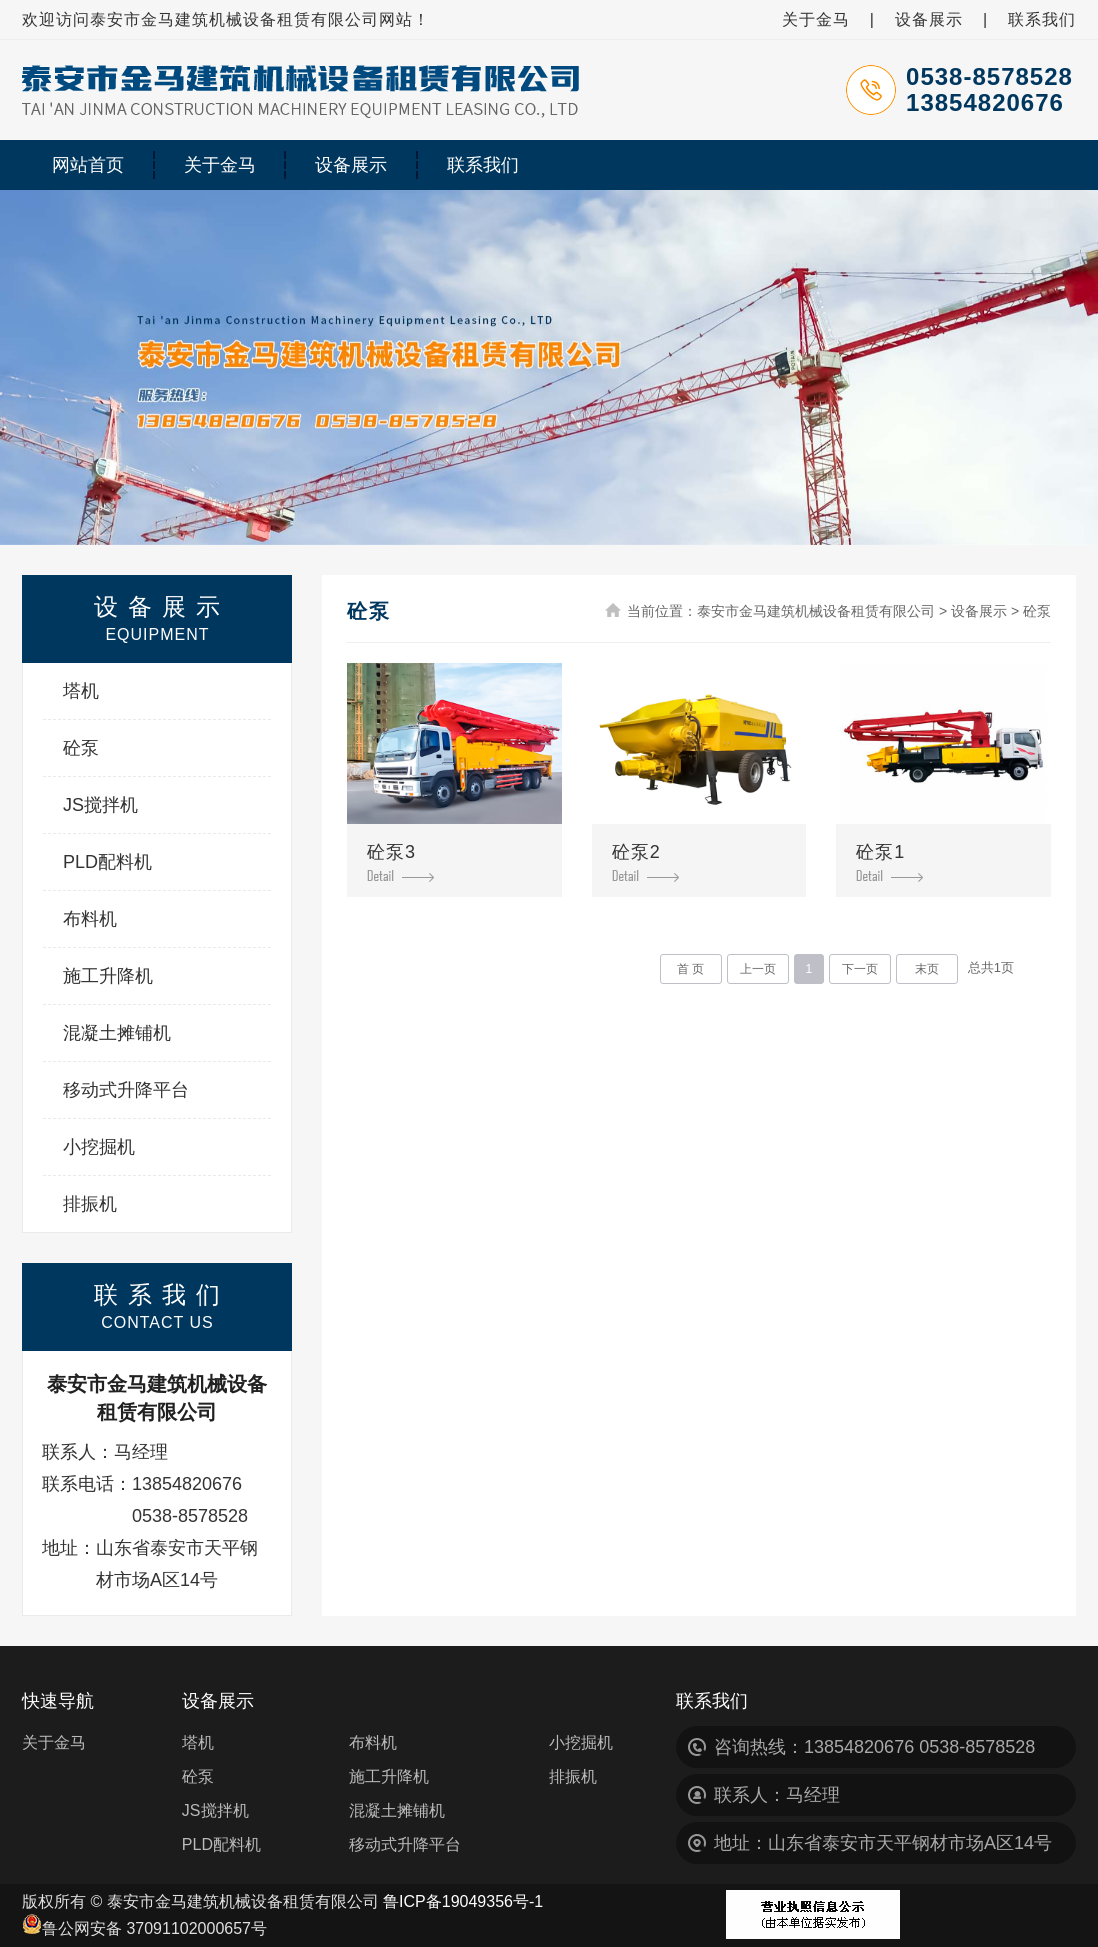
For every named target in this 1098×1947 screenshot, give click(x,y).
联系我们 (1042, 19)
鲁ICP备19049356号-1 (463, 1901)
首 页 (690, 969)
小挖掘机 (99, 1147)
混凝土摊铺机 (117, 1033)
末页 (927, 969)
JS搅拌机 (100, 805)
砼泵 (81, 748)
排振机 (90, 1204)
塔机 (81, 691)
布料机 (90, 919)
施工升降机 (108, 976)
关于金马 (816, 19)
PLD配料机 (107, 862)
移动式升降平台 (126, 1090)
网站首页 (88, 165)
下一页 (860, 969)
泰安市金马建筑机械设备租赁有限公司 (816, 611)
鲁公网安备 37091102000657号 (144, 1928)
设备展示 (929, 19)
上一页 (758, 969)
